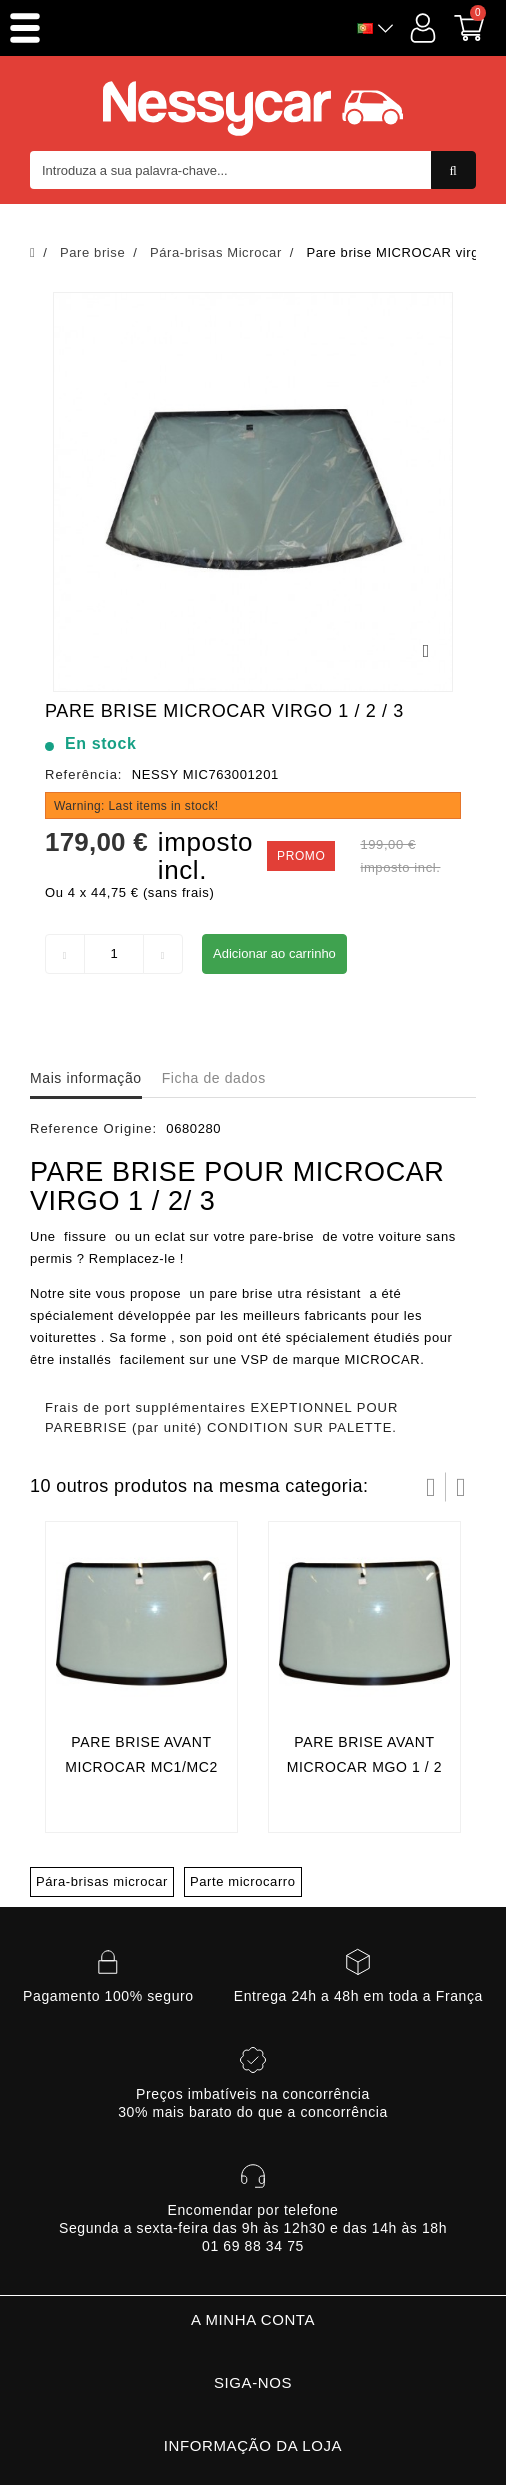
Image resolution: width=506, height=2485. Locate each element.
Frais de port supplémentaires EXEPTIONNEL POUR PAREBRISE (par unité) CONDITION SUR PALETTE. (221, 1417)
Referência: (83, 774)
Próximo (461, 1487)
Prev (431, 1487)
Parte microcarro (243, 1881)
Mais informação (86, 1078)
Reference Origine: (93, 1128)
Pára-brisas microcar (102, 1881)
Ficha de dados (214, 1078)
